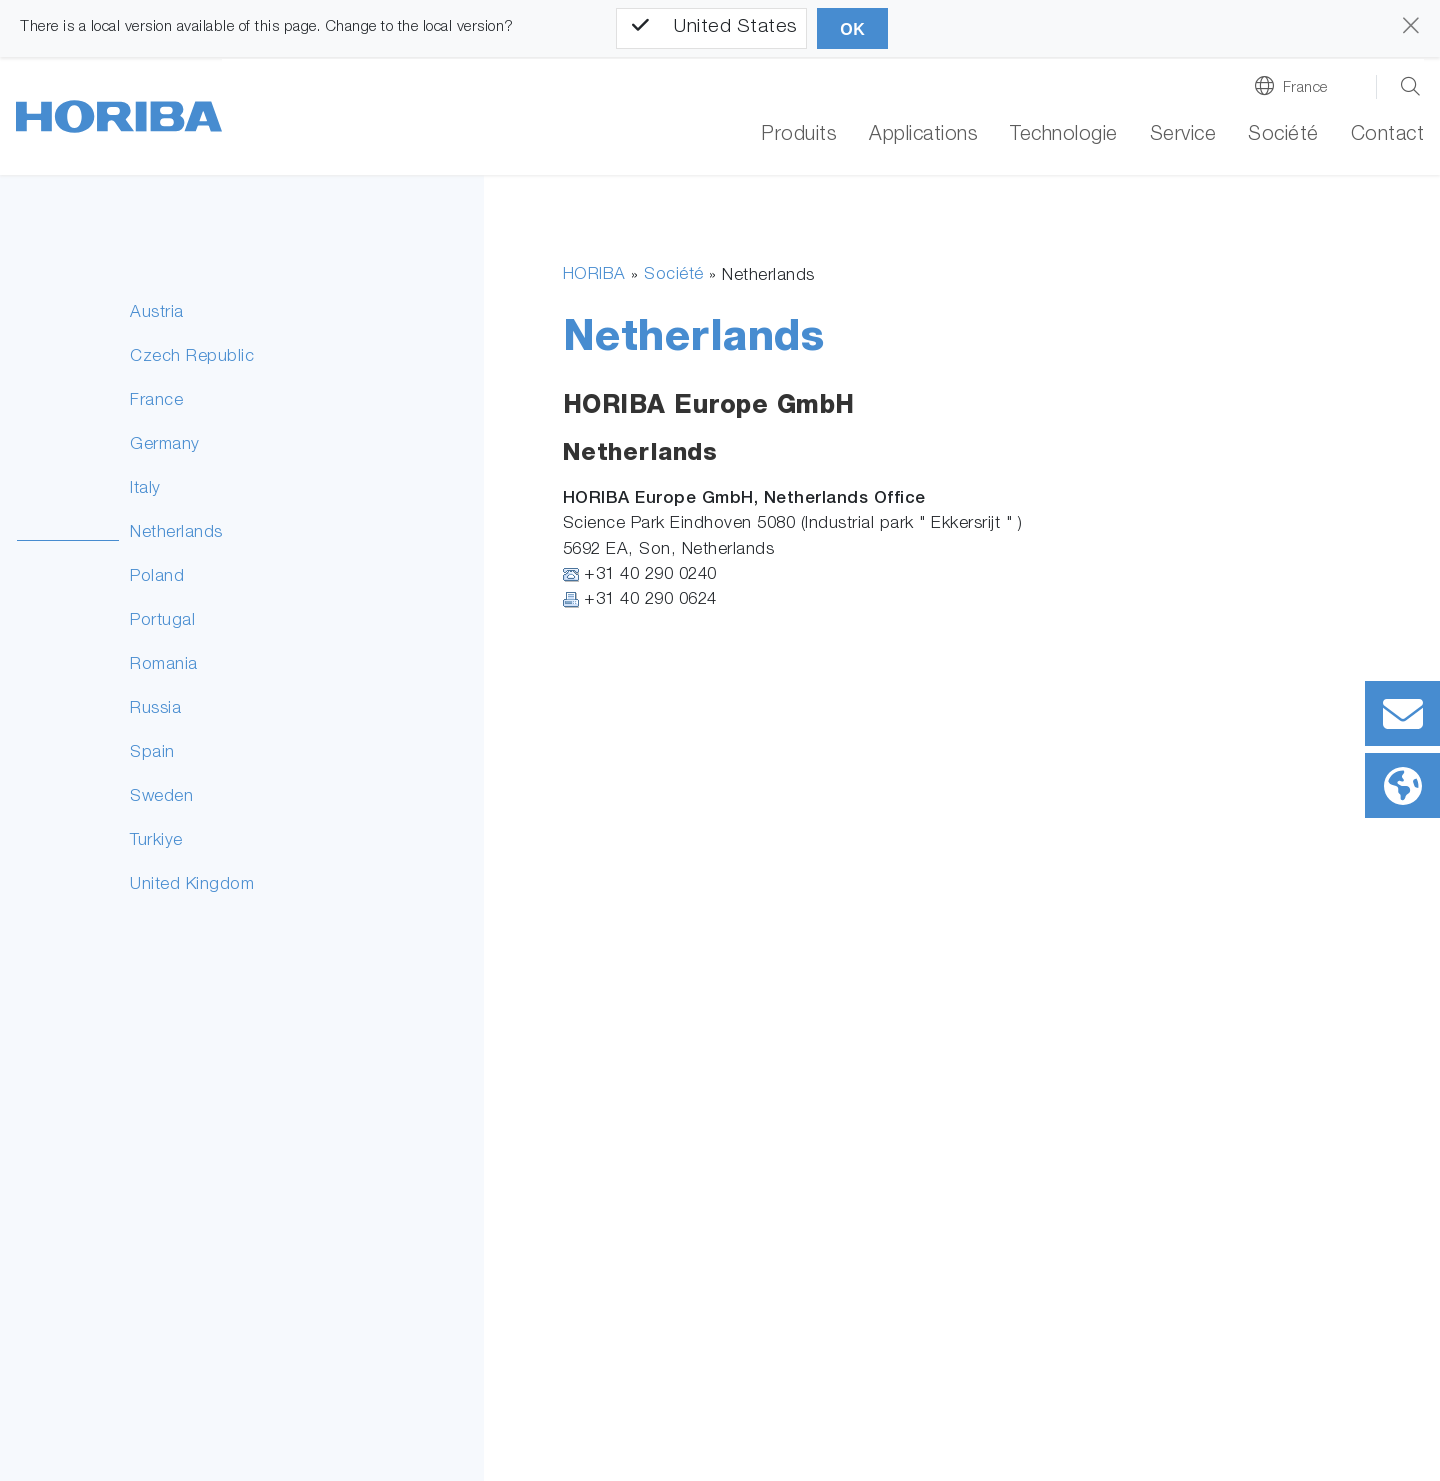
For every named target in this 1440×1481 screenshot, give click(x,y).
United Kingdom (192, 885)
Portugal (162, 621)
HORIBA (594, 275)
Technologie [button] (1064, 136)
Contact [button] (1388, 136)
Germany (165, 445)
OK (852, 29)
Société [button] (1283, 136)
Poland (157, 577)
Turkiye (156, 841)
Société (674, 275)
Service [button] (1183, 136)
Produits (799, 136)
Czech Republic (192, 357)
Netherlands (176, 533)
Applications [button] (923, 136)
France (1305, 88)
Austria (157, 313)
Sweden (161, 797)
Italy (145, 489)
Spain (152, 753)
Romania (164, 665)
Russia (155, 709)
